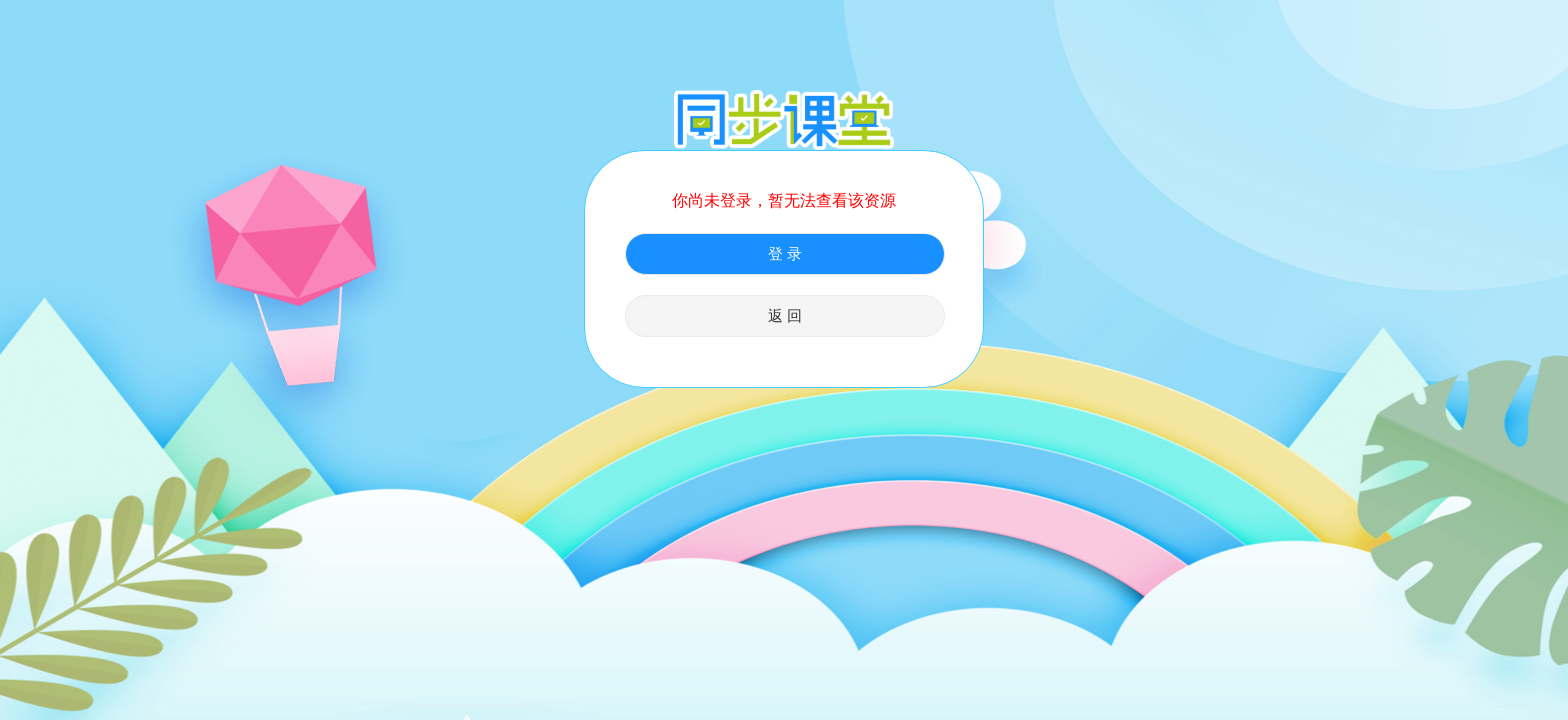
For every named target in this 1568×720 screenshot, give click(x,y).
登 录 (785, 254)
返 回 (785, 316)
